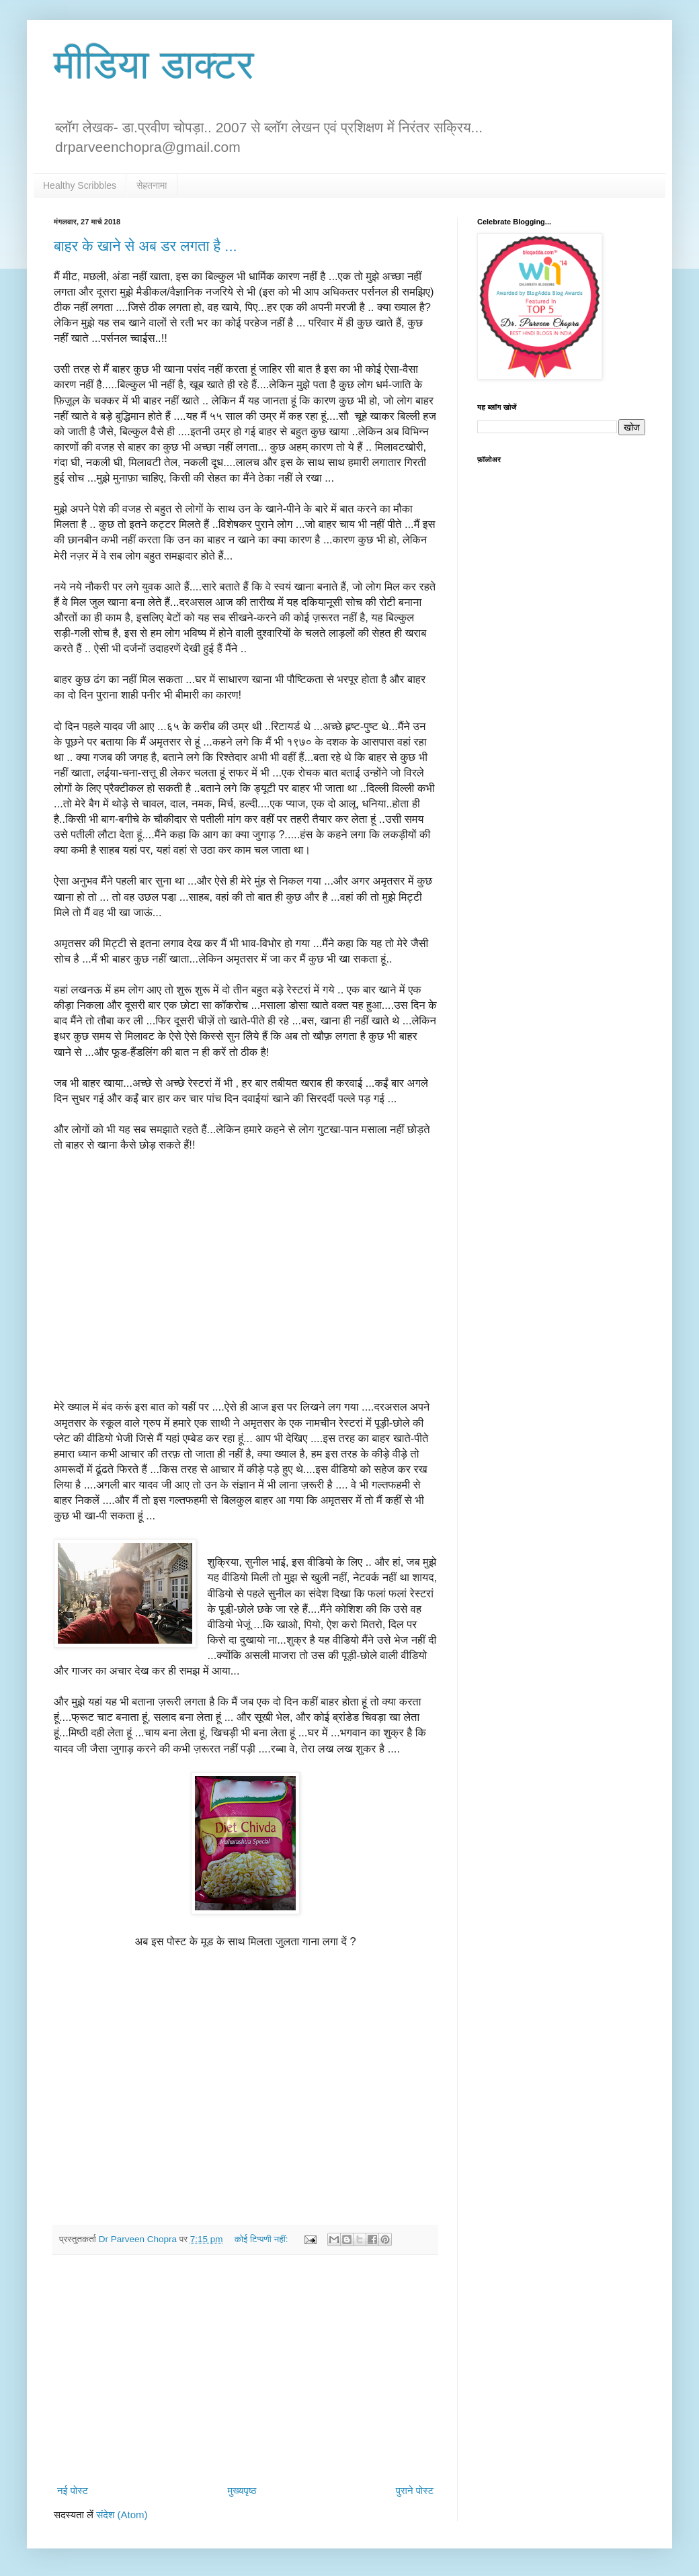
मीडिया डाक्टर (154, 64)
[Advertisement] (245, 2369)
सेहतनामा (151, 185)
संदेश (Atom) (121, 2514)
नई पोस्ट (72, 2490)
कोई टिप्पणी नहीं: (263, 2239)
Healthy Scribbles (79, 185)
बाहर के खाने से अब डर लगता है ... (145, 246)
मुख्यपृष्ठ (241, 2490)
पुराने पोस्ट (415, 2490)
